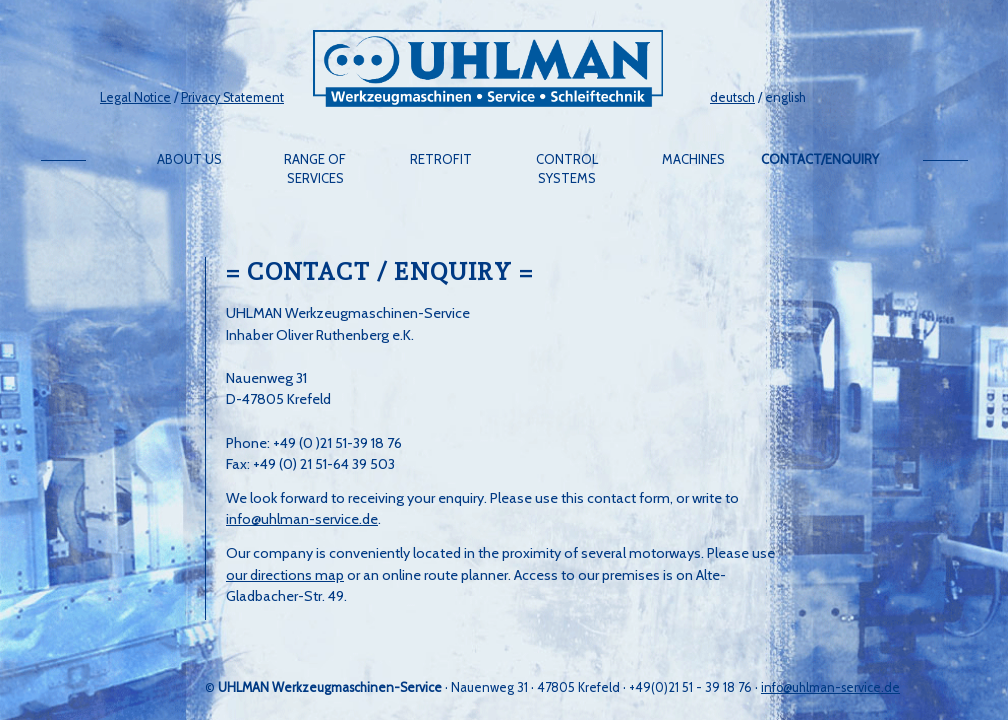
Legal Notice (135, 97)
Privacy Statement (232, 97)
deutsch (732, 97)
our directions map (285, 575)
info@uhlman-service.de (302, 519)
